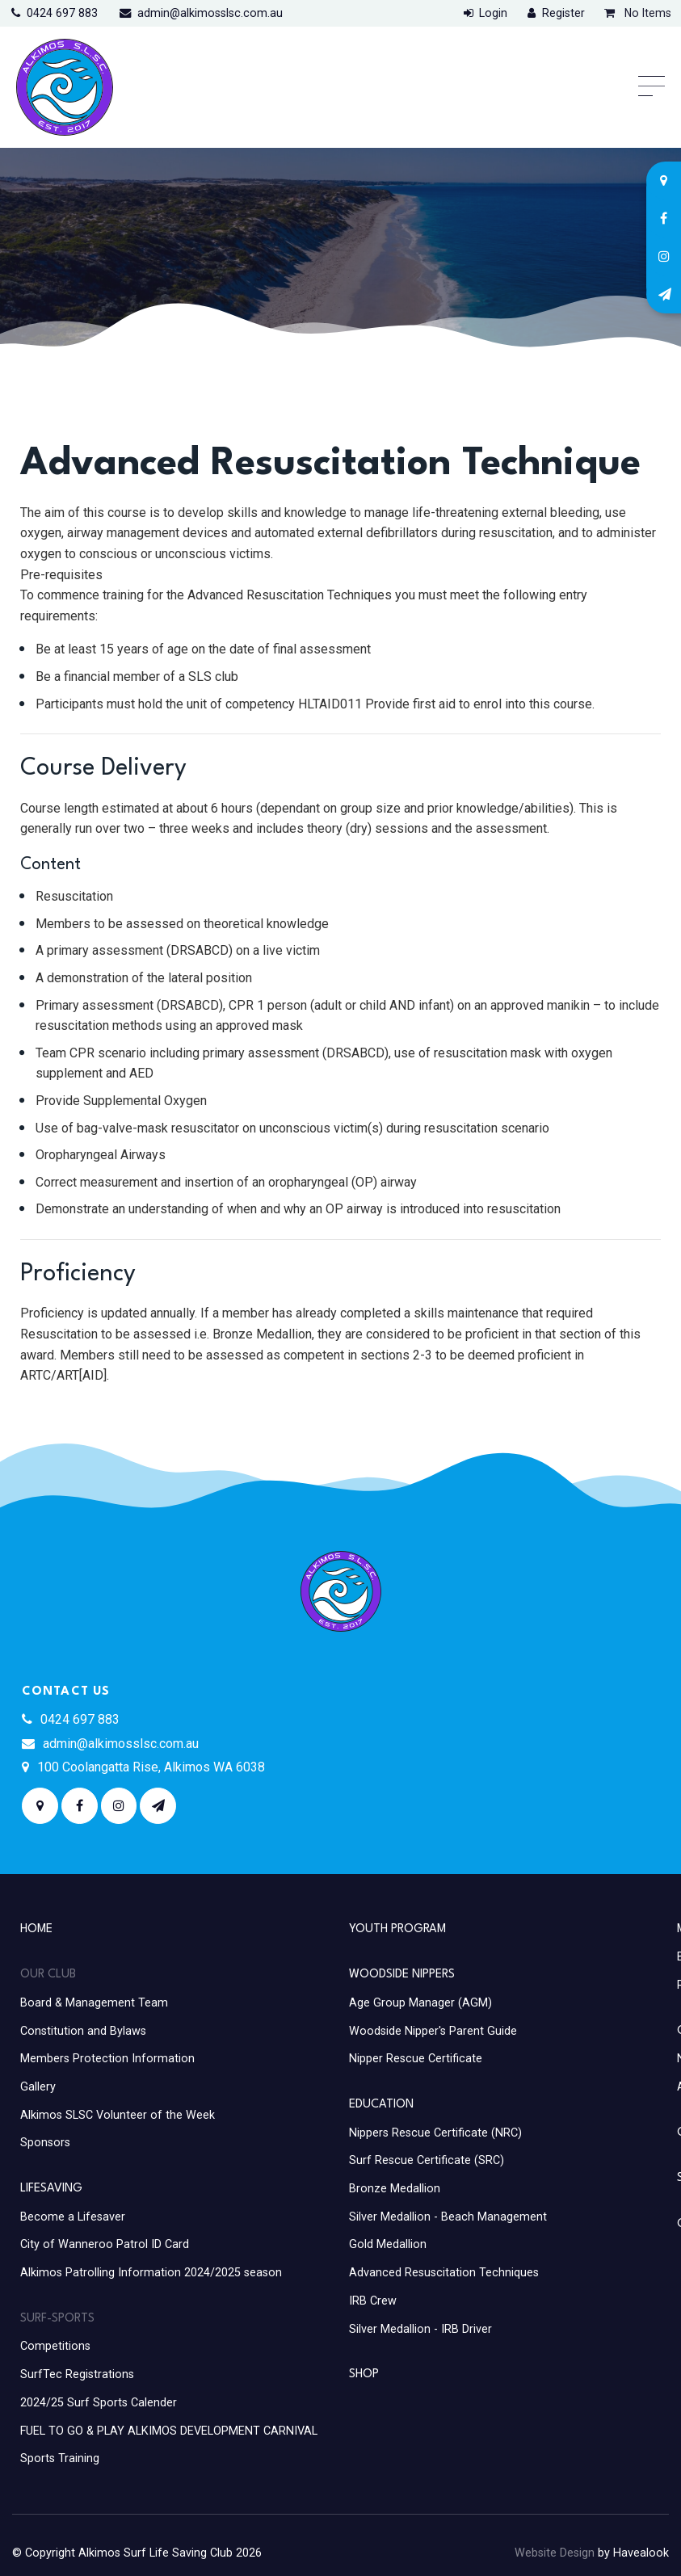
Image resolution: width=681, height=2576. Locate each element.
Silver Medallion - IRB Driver (420, 2329)
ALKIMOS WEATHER (505, 1744)
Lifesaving (51, 2188)
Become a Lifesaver (72, 2217)
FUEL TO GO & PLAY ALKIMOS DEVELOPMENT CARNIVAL (168, 2431)
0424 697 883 (62, 13)
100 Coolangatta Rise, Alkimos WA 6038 (151, 1767)
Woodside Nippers (402, 1974)
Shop (364, 2374)
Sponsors (45, 2142)
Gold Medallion (388, 2244)
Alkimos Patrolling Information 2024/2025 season (151, 2273)
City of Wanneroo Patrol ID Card (104, 2244)
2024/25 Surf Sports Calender (98, 2403)
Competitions (55, 2346)
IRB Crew (373, 2301)
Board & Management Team (94, 2003)
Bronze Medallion (394, 2189)
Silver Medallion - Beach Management (448, 2217)
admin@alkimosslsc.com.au (210, 13)
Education (381, 2104)
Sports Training (59, 2458)
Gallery (38, 2087)
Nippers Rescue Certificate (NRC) (435, 2133)
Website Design (555, 2553)
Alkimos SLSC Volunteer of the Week (117, 2115)
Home (36, 1929)
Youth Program (397, 1929)
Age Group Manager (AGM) (420, 2003)
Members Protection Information (107, 2058)
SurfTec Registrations (77, 2374)
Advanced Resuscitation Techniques (444, 2273)
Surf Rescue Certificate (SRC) (426, 2160)
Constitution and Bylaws (83, 2031)
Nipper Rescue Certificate (415, 2058)
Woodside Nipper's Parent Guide (433, 2031)
